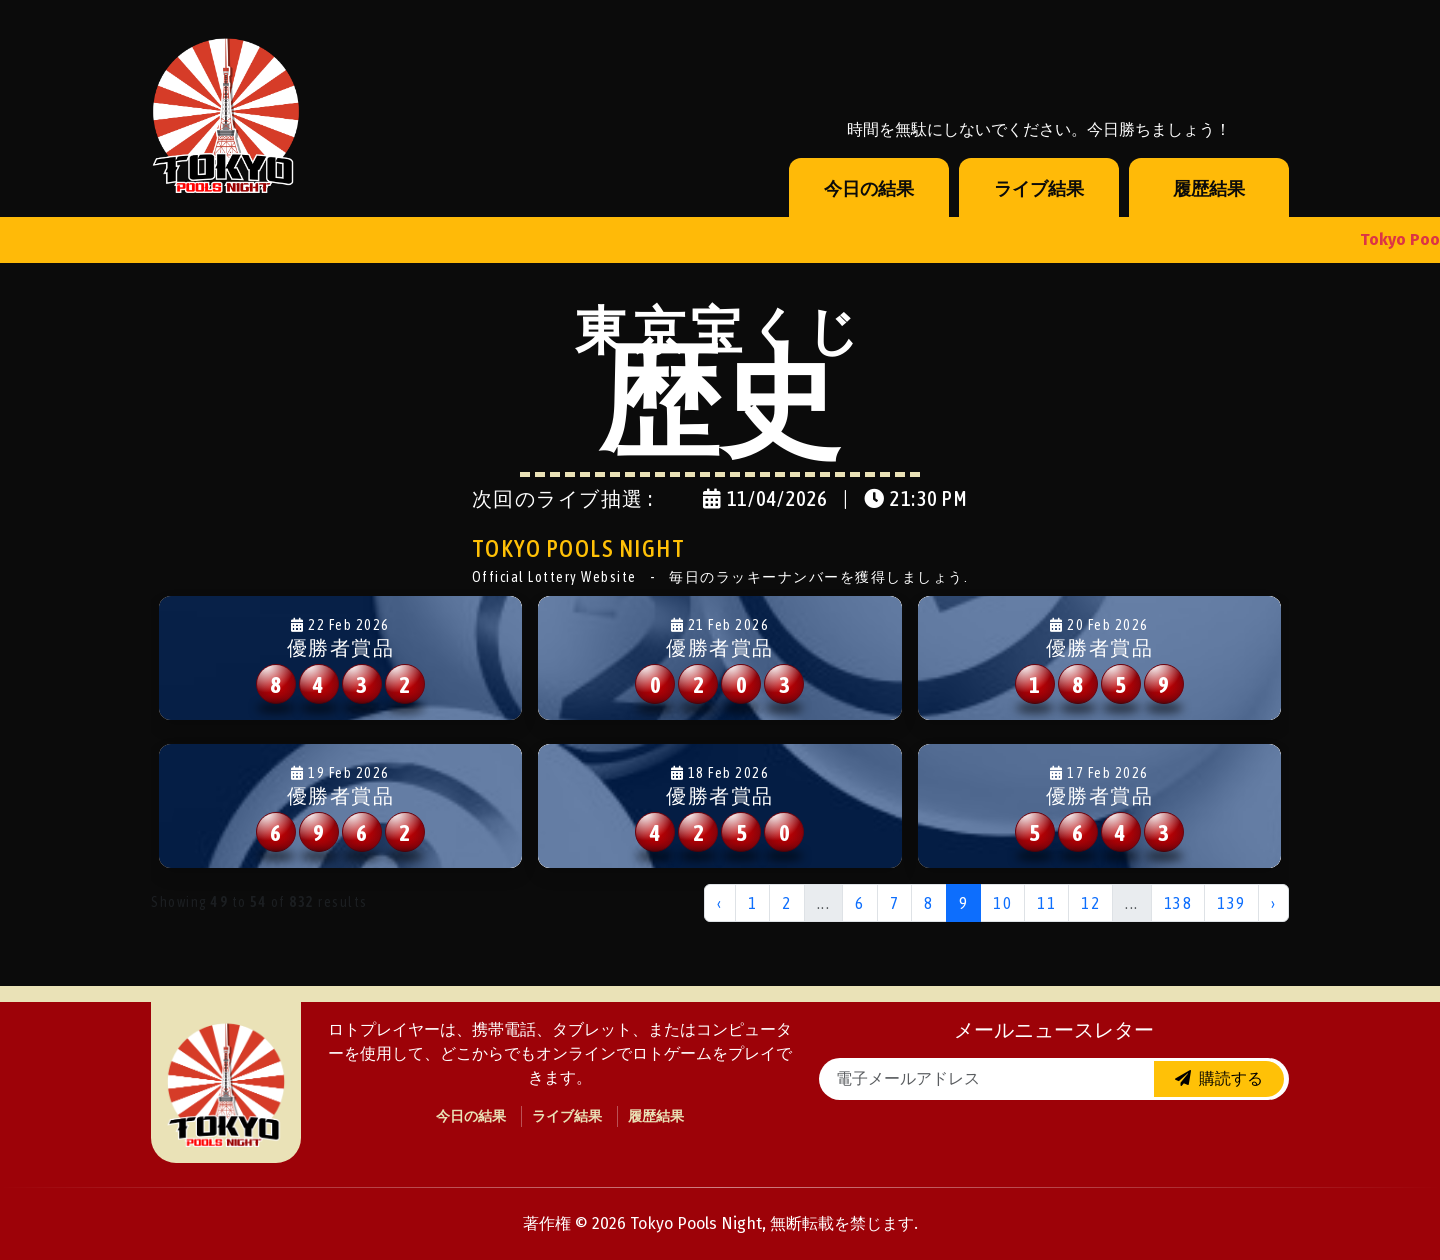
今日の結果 (869, 189)
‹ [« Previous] (720, 903)
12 (1090, 903)
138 (1178, 903)
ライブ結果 (1039, 189)
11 (1046, 903)
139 (1231, 903)
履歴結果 (1209, 189)
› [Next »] (1274, 903)
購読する (1219, 1078)
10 (1002, 903)
